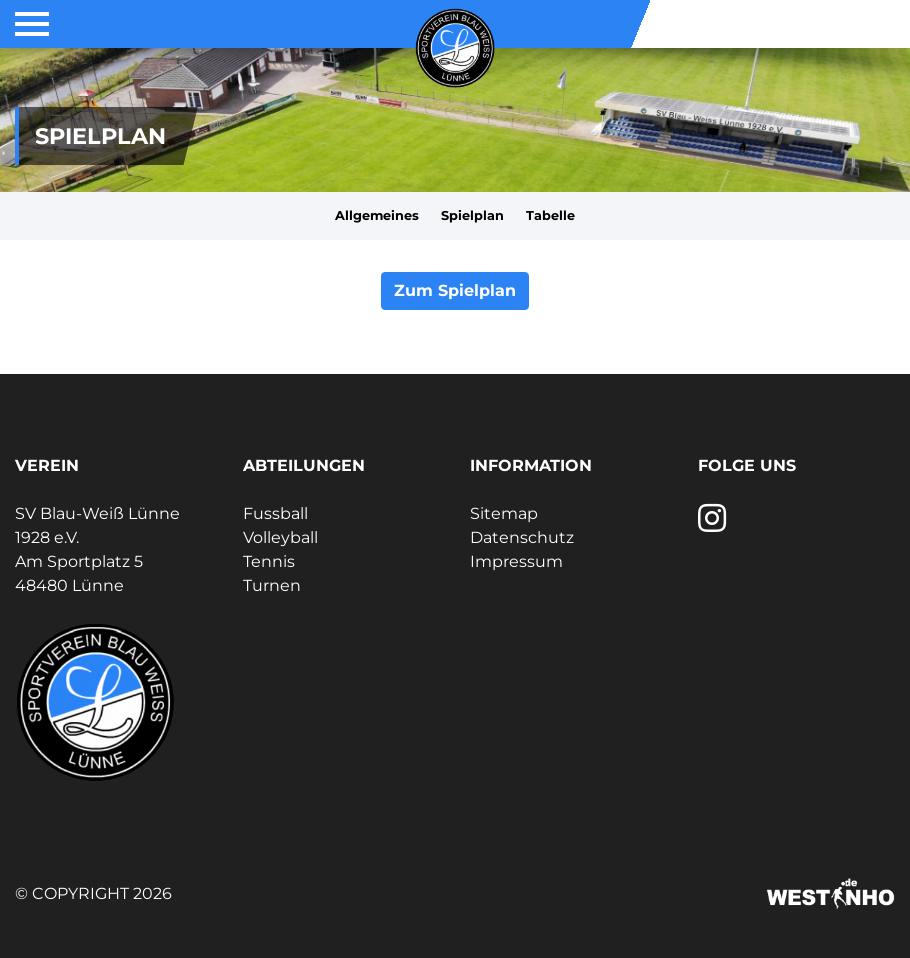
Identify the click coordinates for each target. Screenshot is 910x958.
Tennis (269, 561)
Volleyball (280, 537)
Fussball (275, 513)
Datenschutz (522, 537)
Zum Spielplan (455, 290)
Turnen (272, 585)
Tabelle (550, 215)
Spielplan (472, 215)
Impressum (516, 561)
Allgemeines (377, 215)
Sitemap (504, 513)
